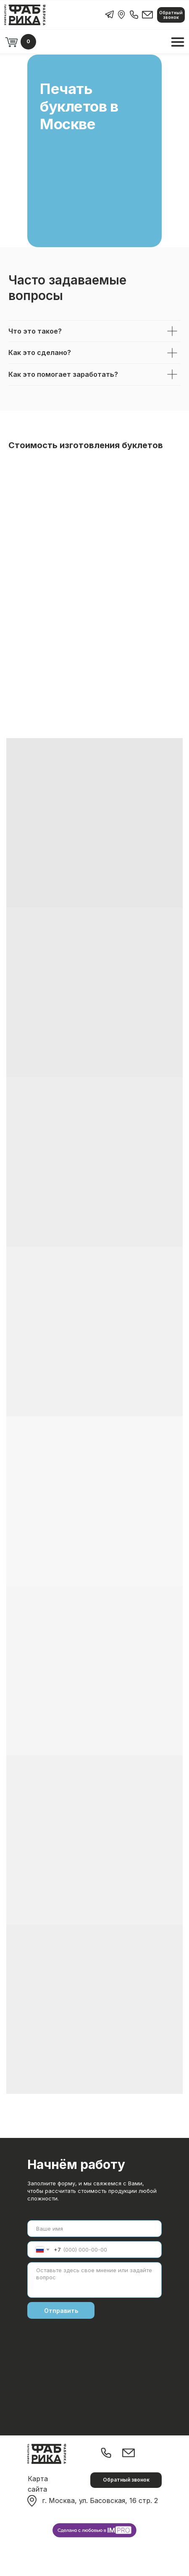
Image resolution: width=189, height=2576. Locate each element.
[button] (171, 15)
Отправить (61, 2310)
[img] (121, 15)
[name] (94, 2228)
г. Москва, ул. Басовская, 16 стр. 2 (100, 2500)
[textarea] (94, 2280)
